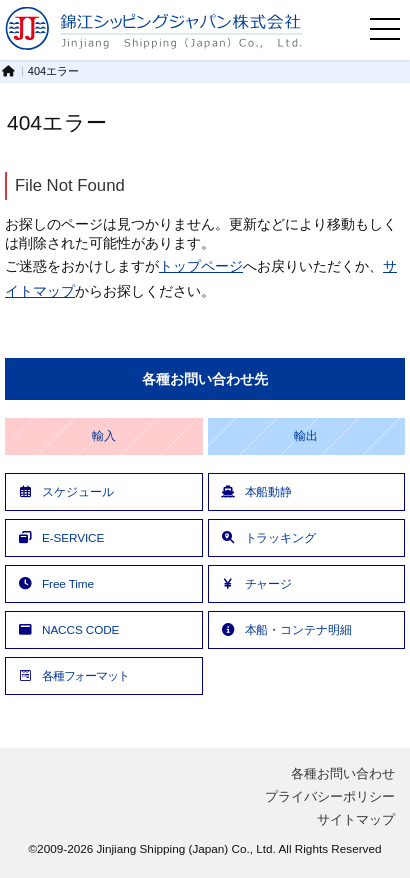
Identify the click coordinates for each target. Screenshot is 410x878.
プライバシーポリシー (330, 796)
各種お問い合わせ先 (204, 379)
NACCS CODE (67, 629)
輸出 (306, 436)
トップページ (201, 266)
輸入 (104, 436)
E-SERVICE (60, 537)
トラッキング (267, 537)
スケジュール (64, 491)
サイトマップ (356, 819)
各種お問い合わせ (343, 773)
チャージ (256, 583)
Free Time (55, 583)
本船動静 (256, 491)
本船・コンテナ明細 (285, 629)
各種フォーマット (72, 675)
